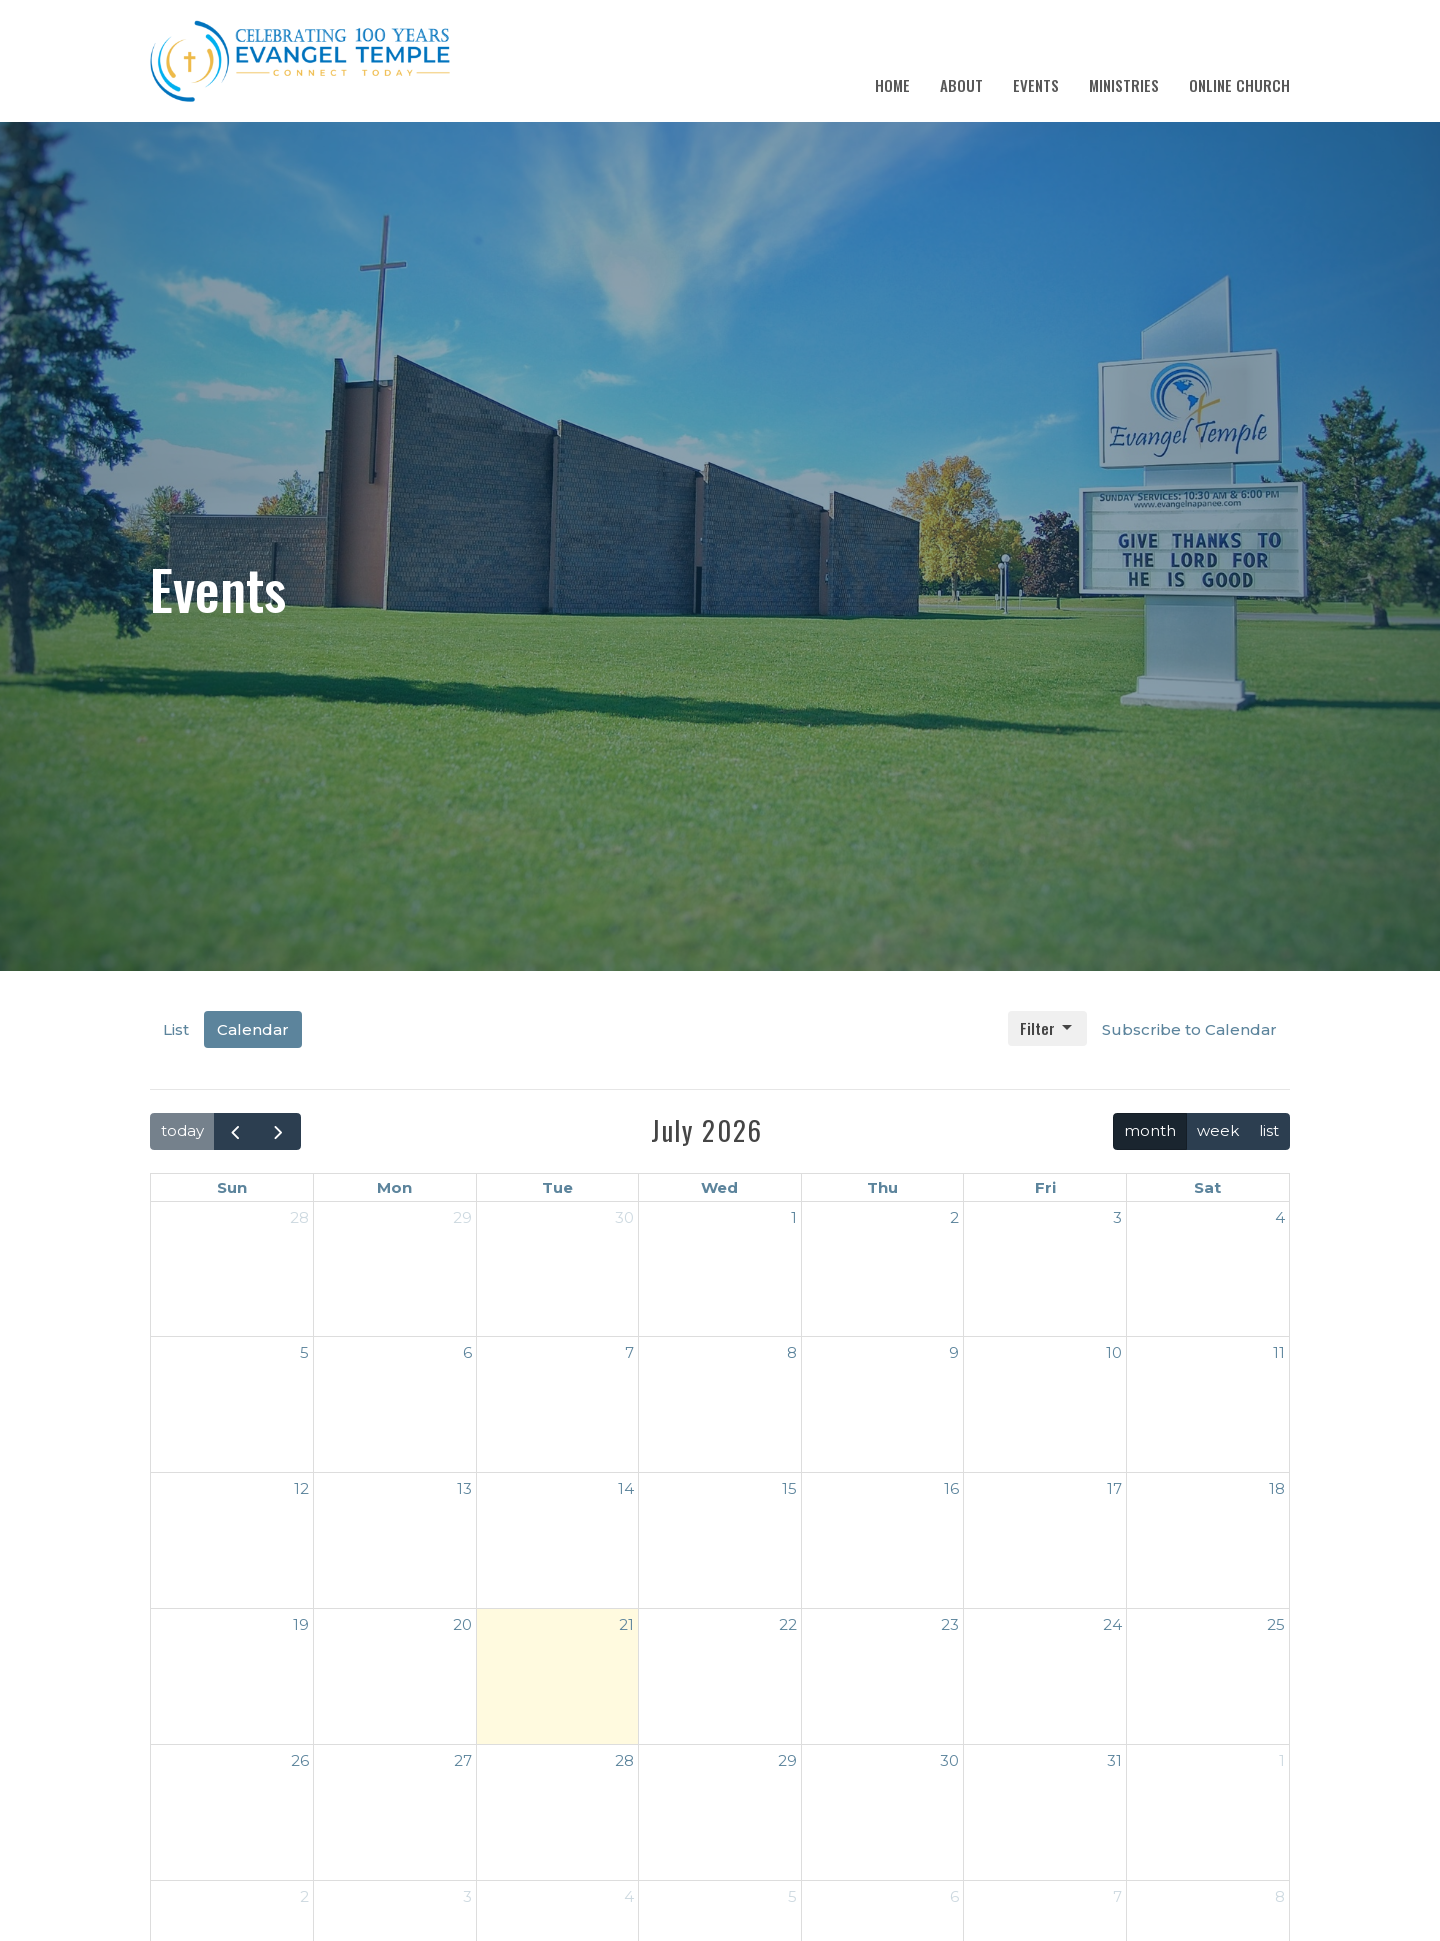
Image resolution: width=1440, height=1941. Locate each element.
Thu (882, 1187)
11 (1279, 1352)
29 (462, 1217)
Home (892, 85)
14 (626, 1488)
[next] (279, 1131)
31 (1114, 1760)
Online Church (1239, 85)
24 (1112, 1624)
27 (463, 1760)
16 (951, 1488)
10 (1114, 1352)
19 (301, 1624)
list (1269, 1130)
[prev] (236, 1131)
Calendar (253, 1029)
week (1218, 1130)
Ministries (1124, 85)
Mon (394, 1187)
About (961, 85)
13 (464, 1488)
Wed (719, 1187)
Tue (557, 1187)
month (1150, 1130)
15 (789, 1488)
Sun (232, 1187)
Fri (1045, 1187)
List (176, 1029)
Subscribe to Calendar (1189, 1029)
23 (950, 1624)
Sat (1207, 1187)
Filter (1047, 1028)
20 (462, 1624)
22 (788, 1624)
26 (300, 1760)
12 (301, 1488)
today (182, 1130)
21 (626, 1624)
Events (1036, 85)
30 (624, 1217)
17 (1114, 1488)
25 (1276, 1624)
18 (1277, 1488)
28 (299, 1217)
